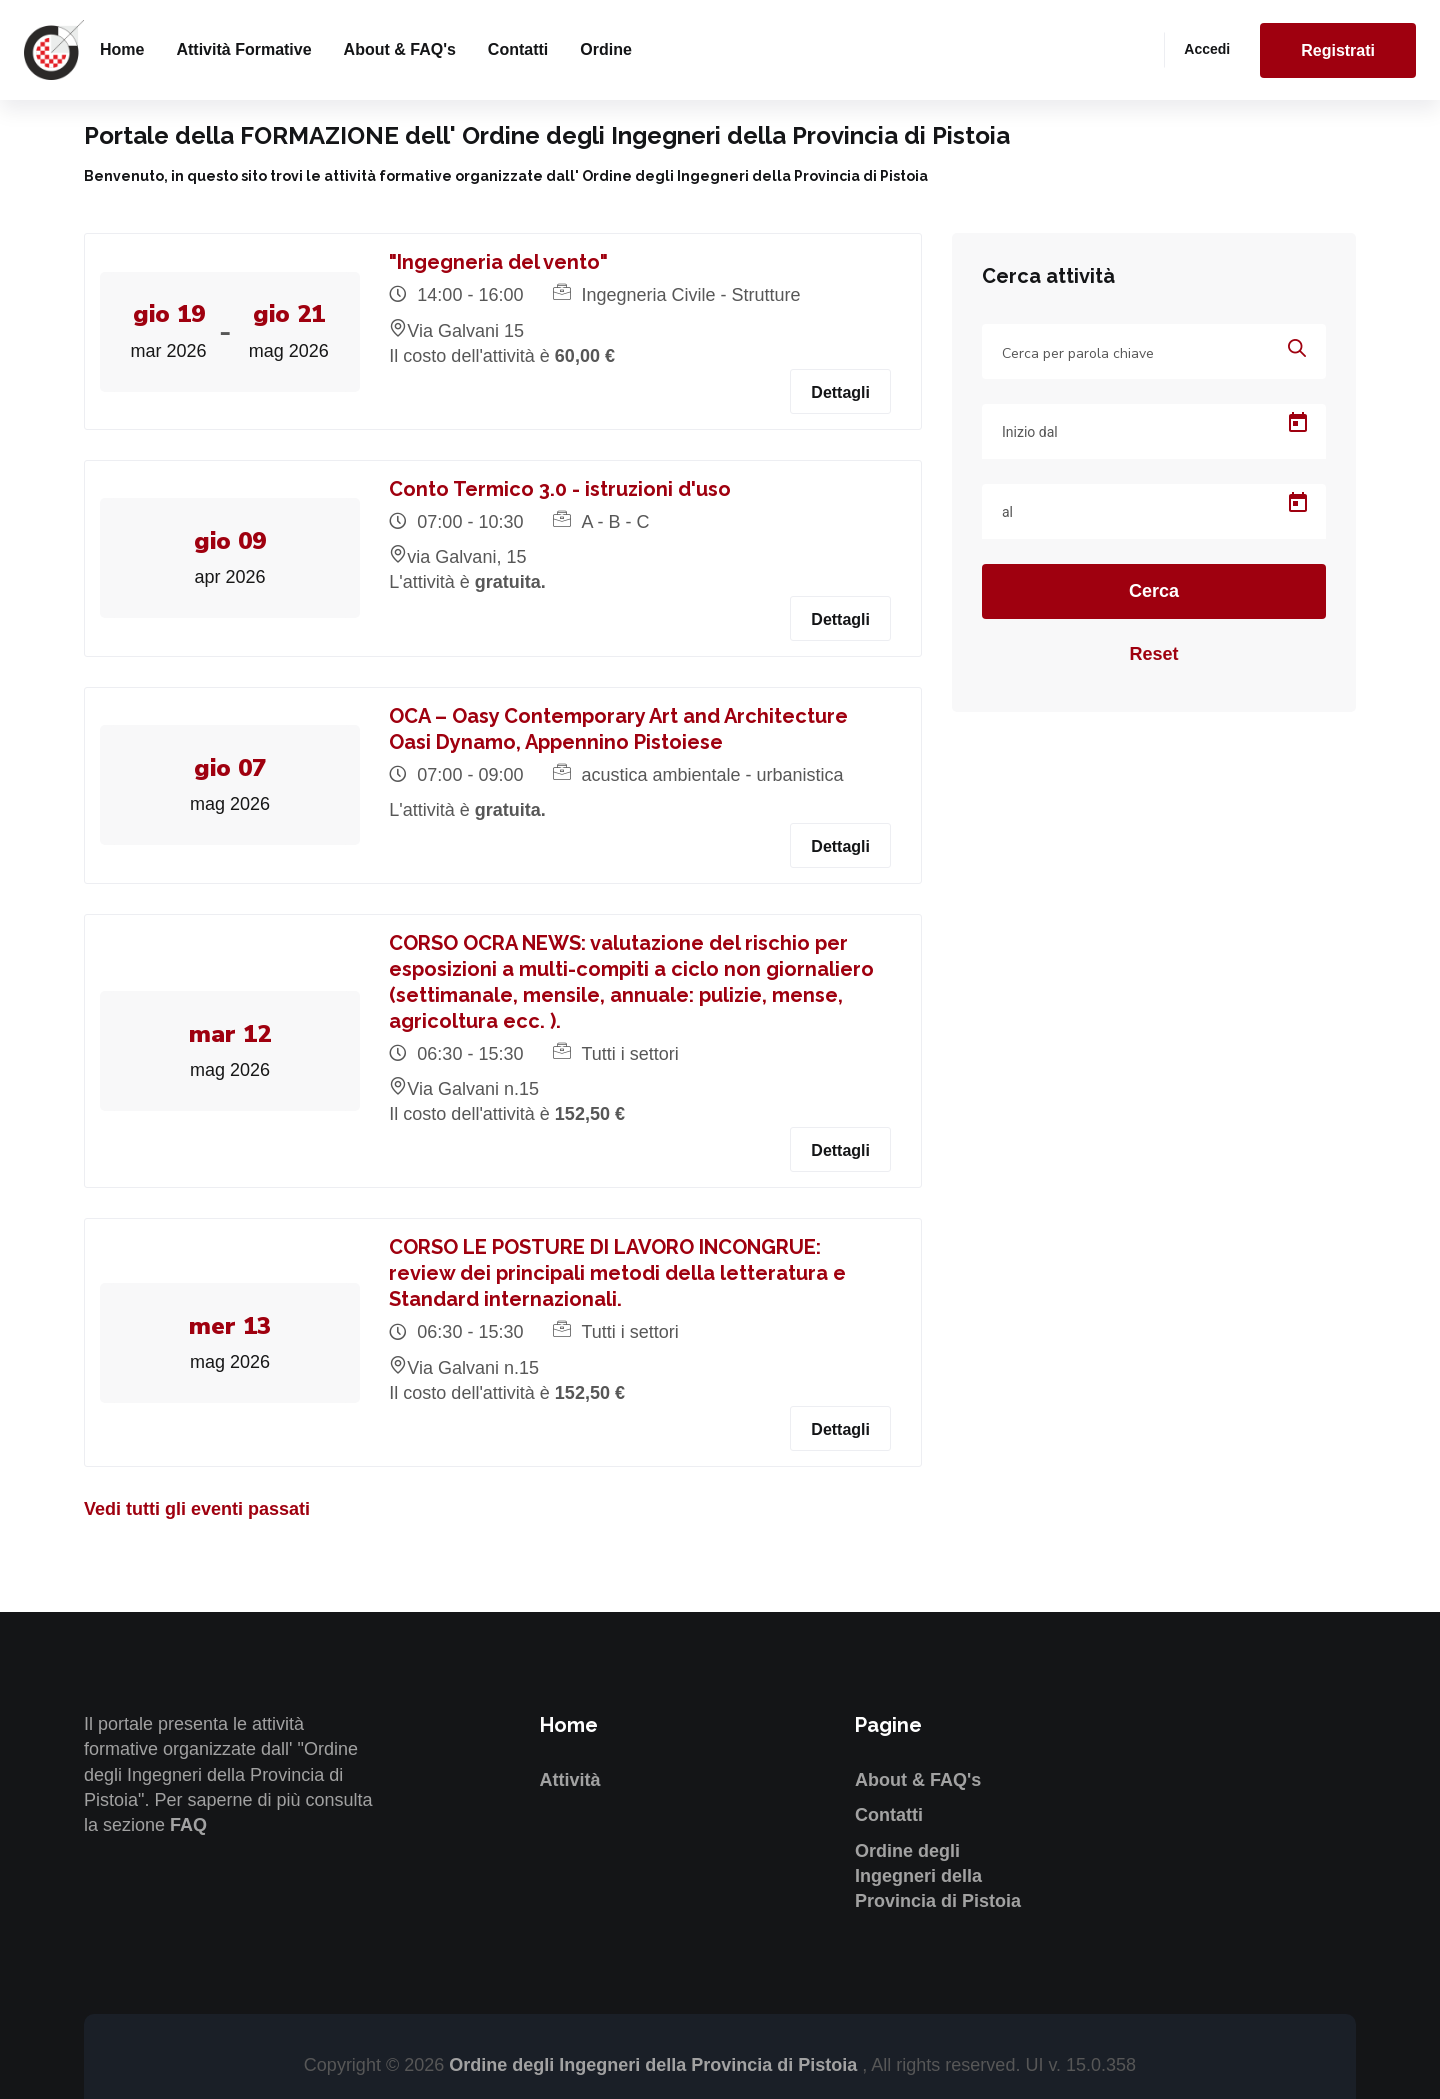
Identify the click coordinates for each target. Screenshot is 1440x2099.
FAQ (188, 1825)
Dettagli (840, 392)
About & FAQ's (400, 49)
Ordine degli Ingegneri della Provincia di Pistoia (938, 1876)
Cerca (1154, 591)
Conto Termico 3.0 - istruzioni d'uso (561, 489)
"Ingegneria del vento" (499, 262)
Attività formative (243, 49)
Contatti (518, 49)
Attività (570, 1780)
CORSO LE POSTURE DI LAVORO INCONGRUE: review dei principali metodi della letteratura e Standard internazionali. (618, 1273)
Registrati (1338, 50)
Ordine (606, 49)
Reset (1153, 654)
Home (122, 49)
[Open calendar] (1298, 423)
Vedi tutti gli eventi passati (197, 1509)
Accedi (1207, 49)
